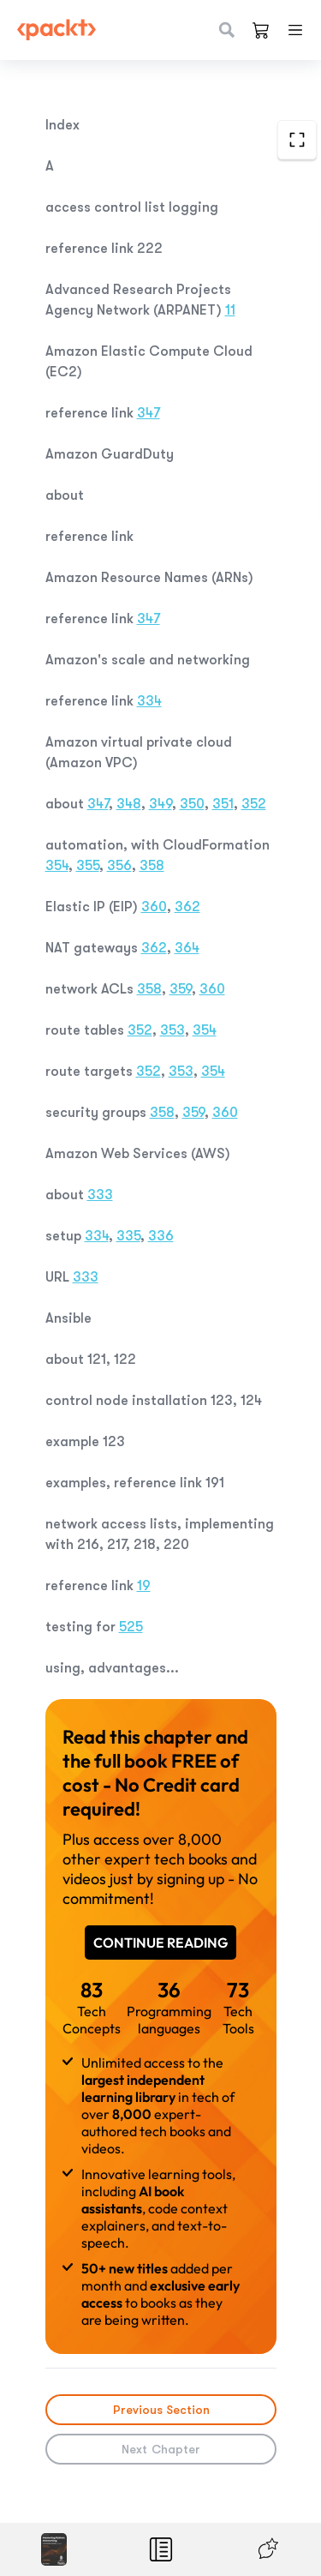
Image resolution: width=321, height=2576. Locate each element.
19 (144, 1586)
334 (149, 701)
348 (128, 804)
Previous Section (160, 2410)
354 (56, 866)
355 (87, 866)
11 (230, 310)
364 (187, 948)
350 (192, 804)
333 (100, 1195)
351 (223, 804)
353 (172, 1030)
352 (253, 804)
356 (119, 866)
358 (152, 866)
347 (148, 413)
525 (131, 1627)
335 (128, 1236)
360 (154, 907)
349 (160, 804)
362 (187, 907)
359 (180, 989)
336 (161, 1236)
